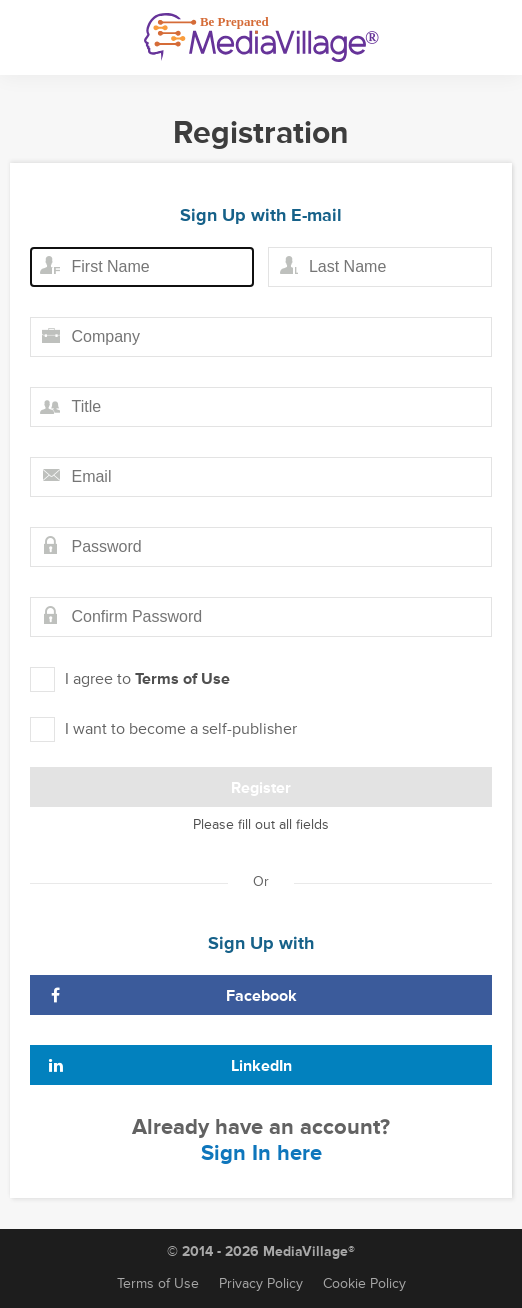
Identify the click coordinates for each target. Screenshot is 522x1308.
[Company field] (260, 337)
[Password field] (260, 547)
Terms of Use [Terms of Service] (158, 1283)
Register (261, 788)
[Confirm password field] (260, 617)
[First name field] (142, 267)
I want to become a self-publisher (163, 729)
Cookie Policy (364, 1283)
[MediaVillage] (261, 37)
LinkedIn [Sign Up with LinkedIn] (169, 1066)
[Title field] (260, 407)
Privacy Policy (261, 1283)
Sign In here (261, 1153)
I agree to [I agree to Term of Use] (130, 679)
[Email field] (260, 477)
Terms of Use (182, 679)
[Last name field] (380, 267)
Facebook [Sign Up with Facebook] (171, 996)
